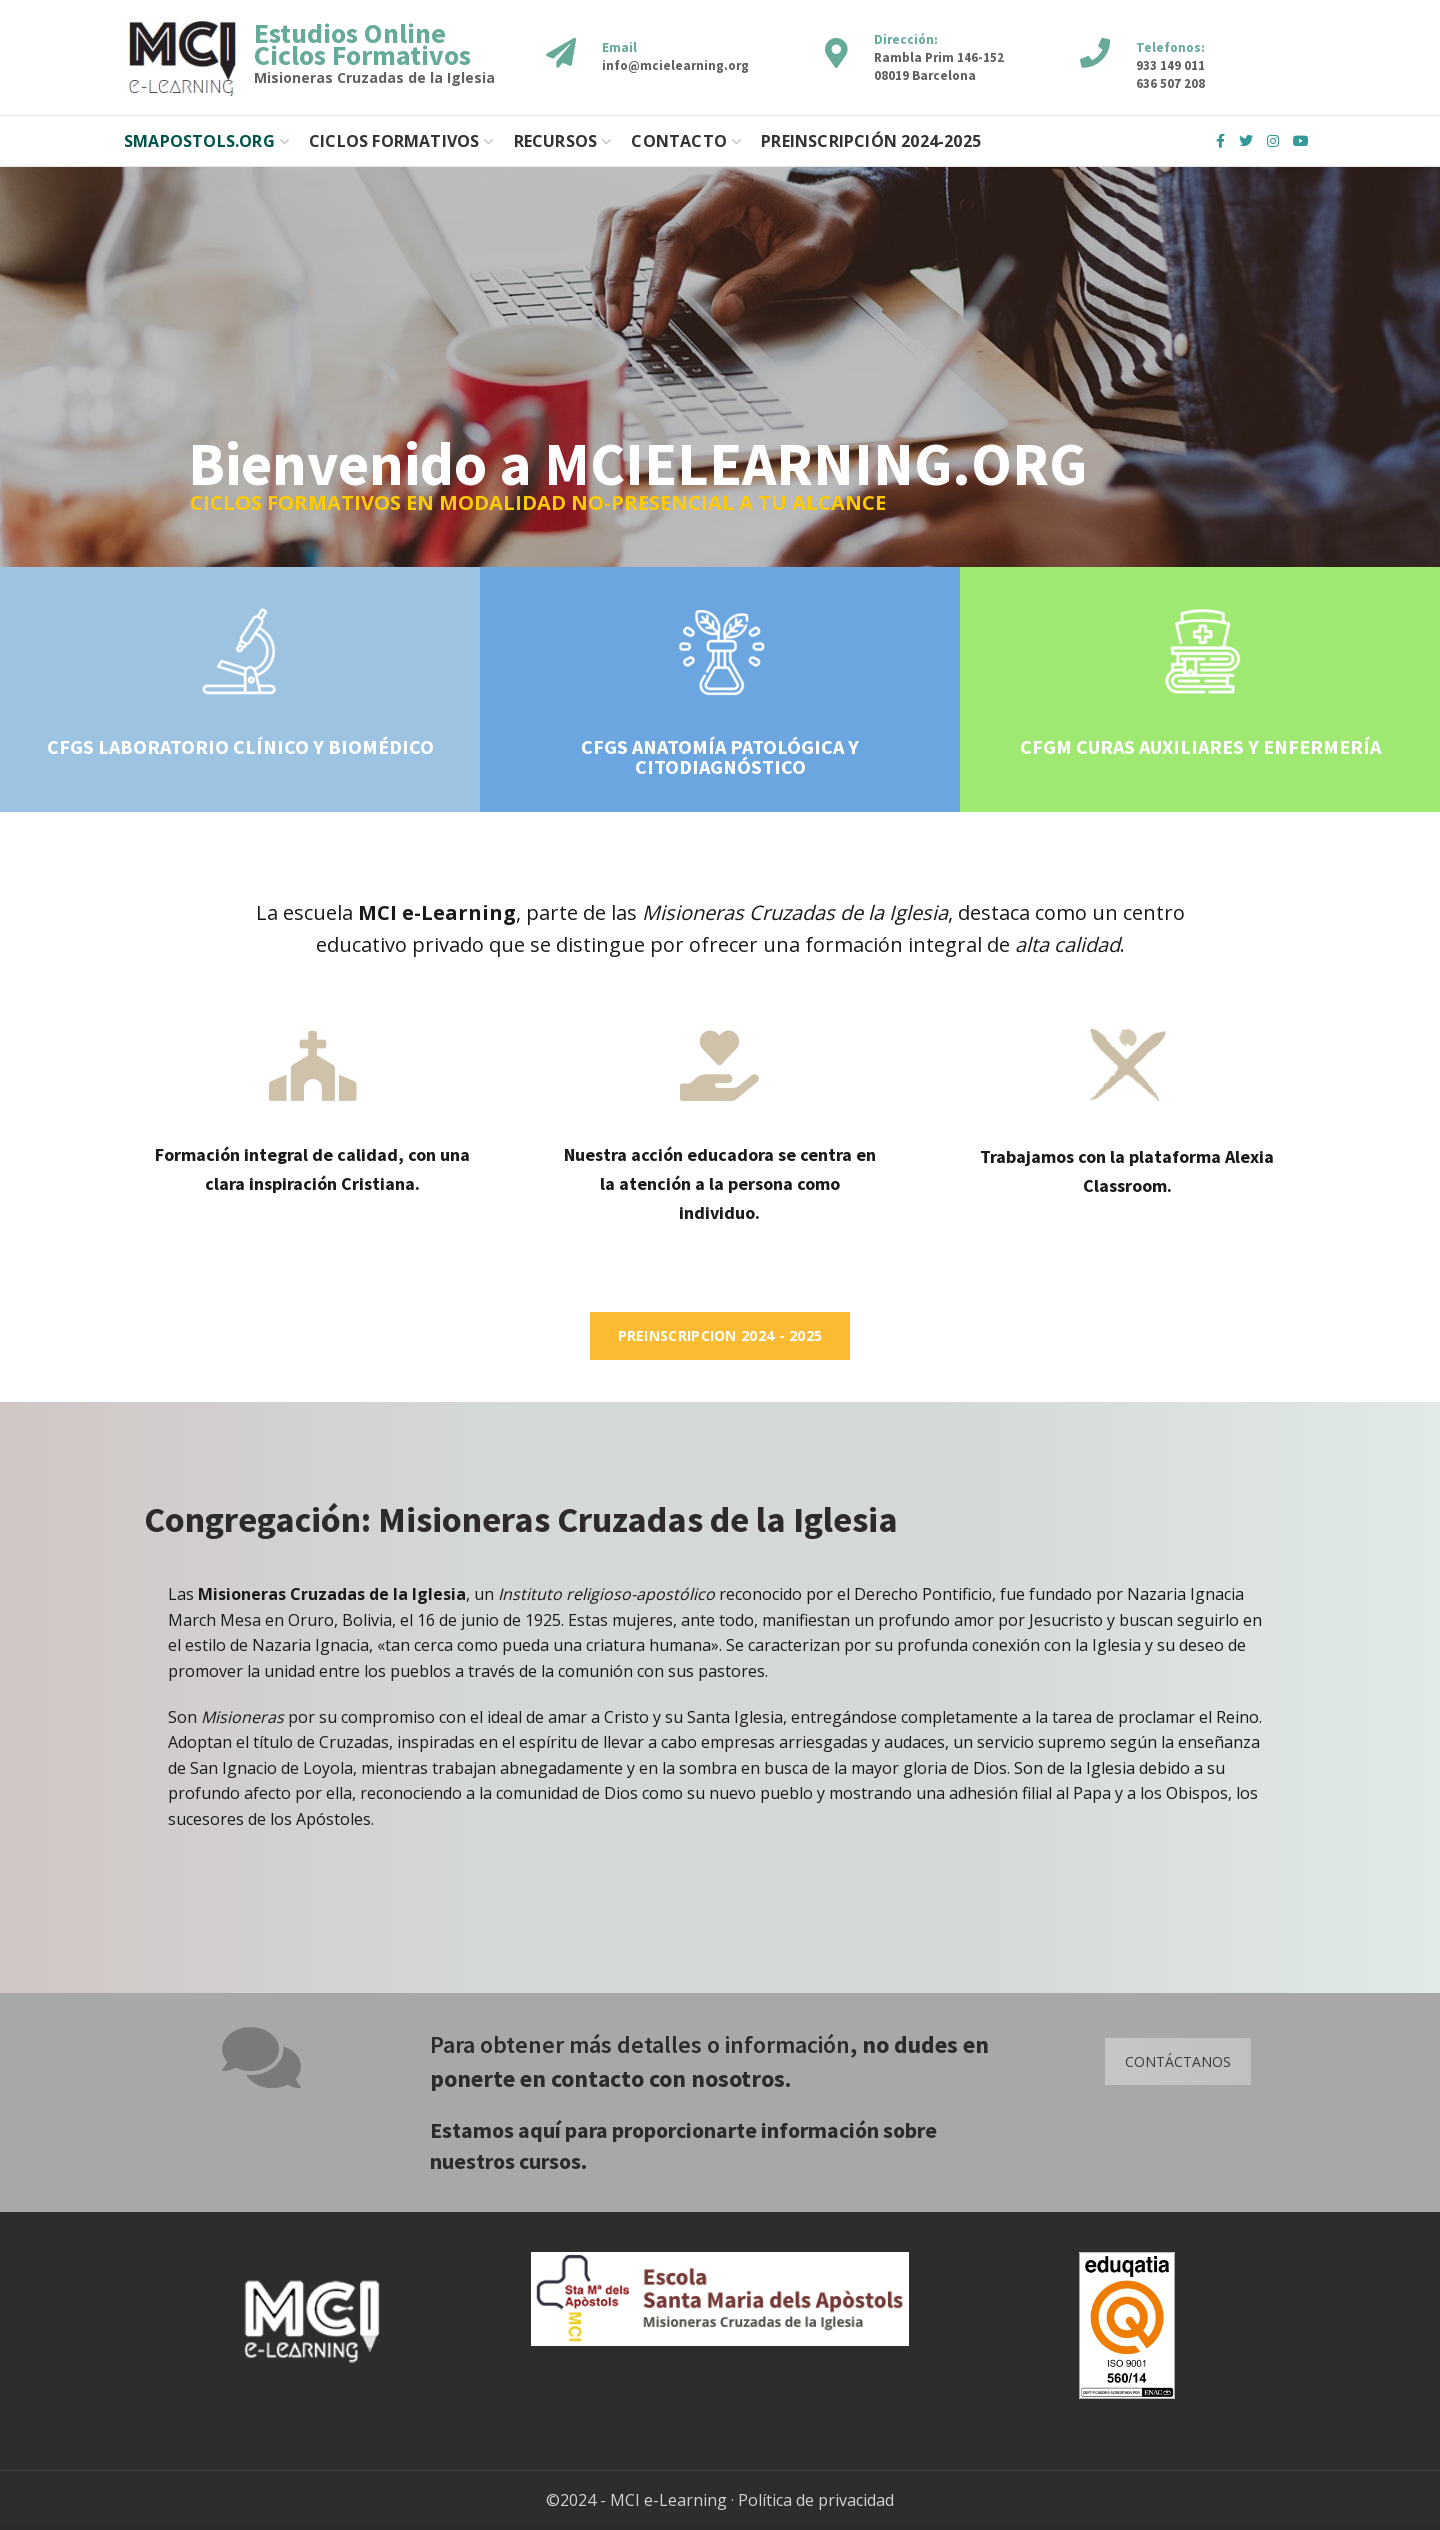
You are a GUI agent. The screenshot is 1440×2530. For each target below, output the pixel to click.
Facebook (1220, 141)
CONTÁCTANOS (1178, 2061)
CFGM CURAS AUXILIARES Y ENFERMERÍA (1200, 746)
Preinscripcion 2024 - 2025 (720, 1335)
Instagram (1273, 141)
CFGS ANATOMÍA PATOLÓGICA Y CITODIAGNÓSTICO (720, 756)
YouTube (1301, 141)
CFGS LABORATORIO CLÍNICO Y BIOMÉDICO (240, 746)
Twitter (1246, 141)
